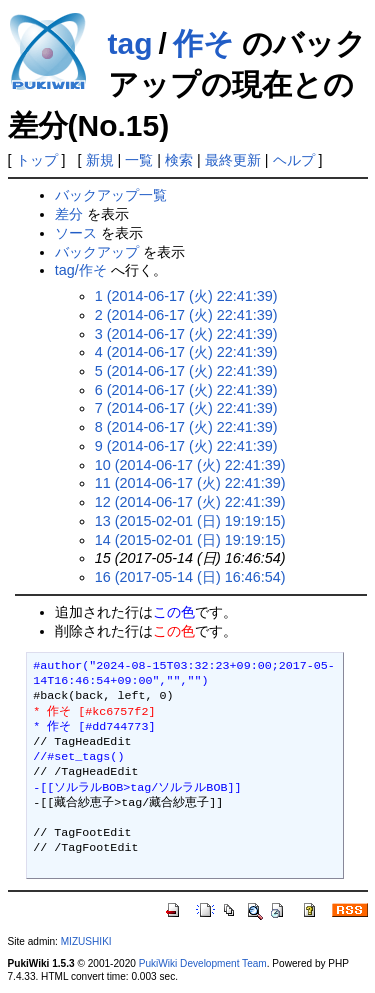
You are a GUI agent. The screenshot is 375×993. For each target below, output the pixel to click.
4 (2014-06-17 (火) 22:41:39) (186, 352)
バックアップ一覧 (111, 195)
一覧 (139, 160)
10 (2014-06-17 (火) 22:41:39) (190, 465)
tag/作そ (81, 270)
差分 (69, 214)
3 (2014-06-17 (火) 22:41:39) (186, 334)
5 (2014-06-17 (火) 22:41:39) (186, 371)
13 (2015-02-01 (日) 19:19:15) (190, 521)
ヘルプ (294, 160)
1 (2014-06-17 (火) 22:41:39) (186, 296)
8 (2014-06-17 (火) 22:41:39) (186, 427)
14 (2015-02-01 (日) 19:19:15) (190, 540)
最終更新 (233, 160)
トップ (37, 160)
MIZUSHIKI (86, 941)
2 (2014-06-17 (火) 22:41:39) (186, 315)
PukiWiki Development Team (203, 963)
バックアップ (97, 252)
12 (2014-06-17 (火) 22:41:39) (190, 502)
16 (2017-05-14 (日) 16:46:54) (190, 577)
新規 (100, 160)
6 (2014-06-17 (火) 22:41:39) (186, 390)
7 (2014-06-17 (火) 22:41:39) (186, 408)
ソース (76, 233)
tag (130, 43)
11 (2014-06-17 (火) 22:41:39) (190, 483)
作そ (203, 43)
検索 (179, 160)
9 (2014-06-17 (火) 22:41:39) (186, 446)
